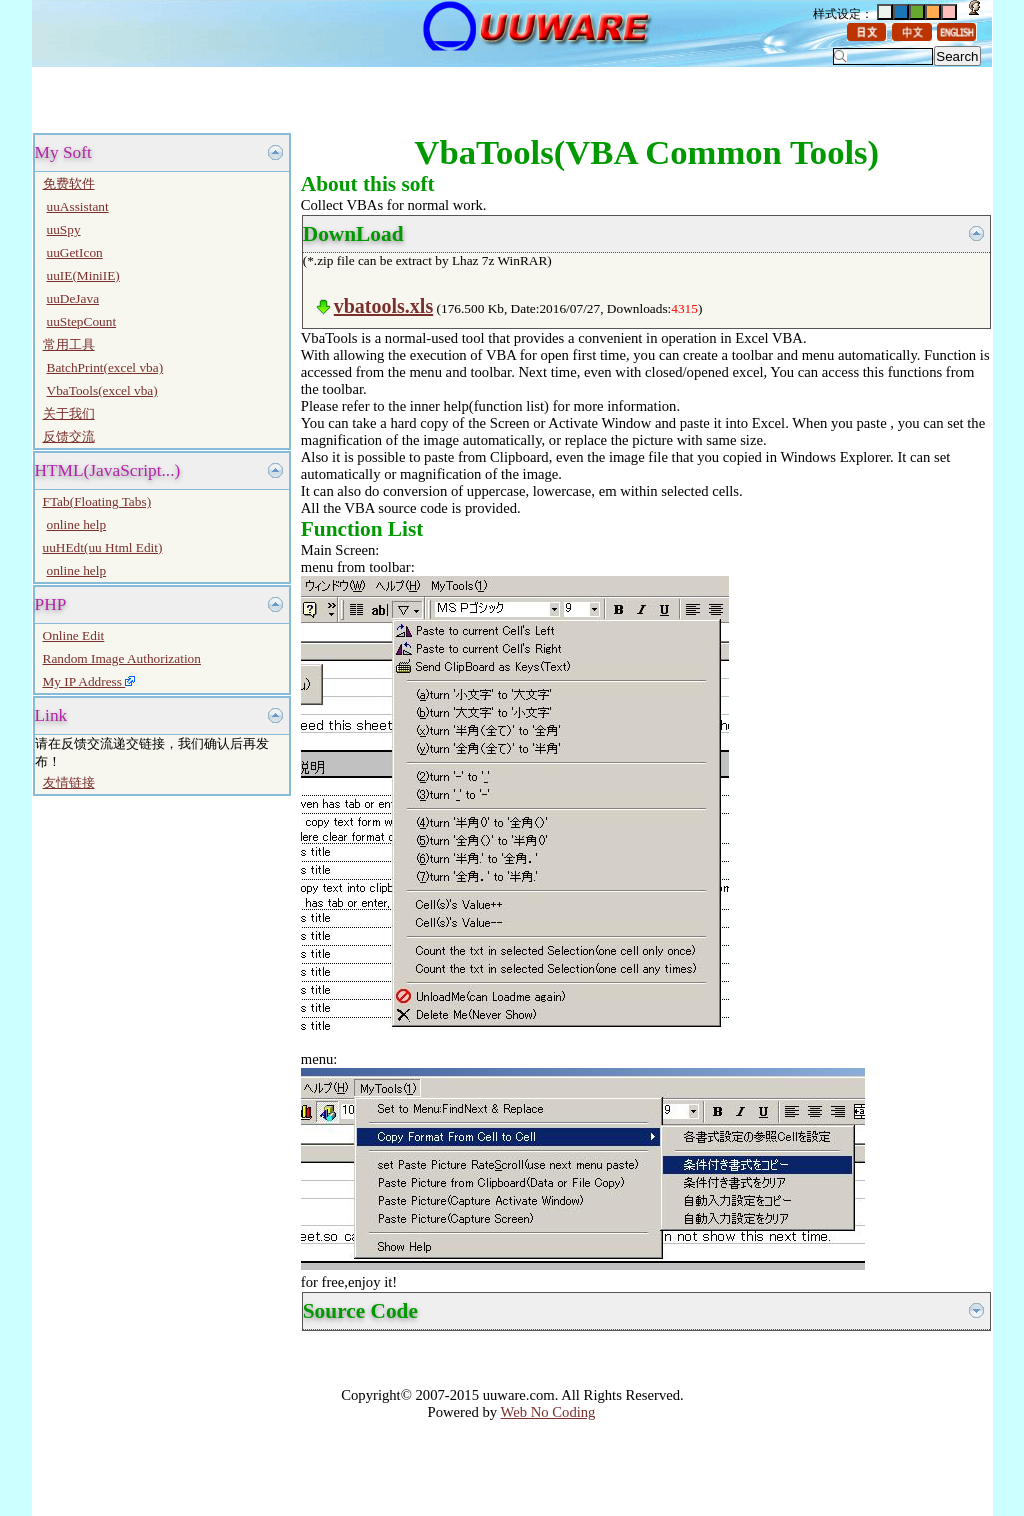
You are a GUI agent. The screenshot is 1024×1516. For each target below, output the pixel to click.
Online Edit (74, 635)
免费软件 (69, 183)
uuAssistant (78, 206)
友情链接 (69, 782)
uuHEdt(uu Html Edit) (103, 547)
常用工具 (69, 344)
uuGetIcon (75, 252)
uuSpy (64, 229)
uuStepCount (82, 321)
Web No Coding (548, 1412)
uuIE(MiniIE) (83, 275)
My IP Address (89, 681)
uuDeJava (73, 298)
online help (77, 524)
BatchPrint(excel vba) (105, 367)
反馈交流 (69, 436)
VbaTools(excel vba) (102, 390)
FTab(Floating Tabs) (97, 501)
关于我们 (69, 413)
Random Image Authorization (122, 658)
